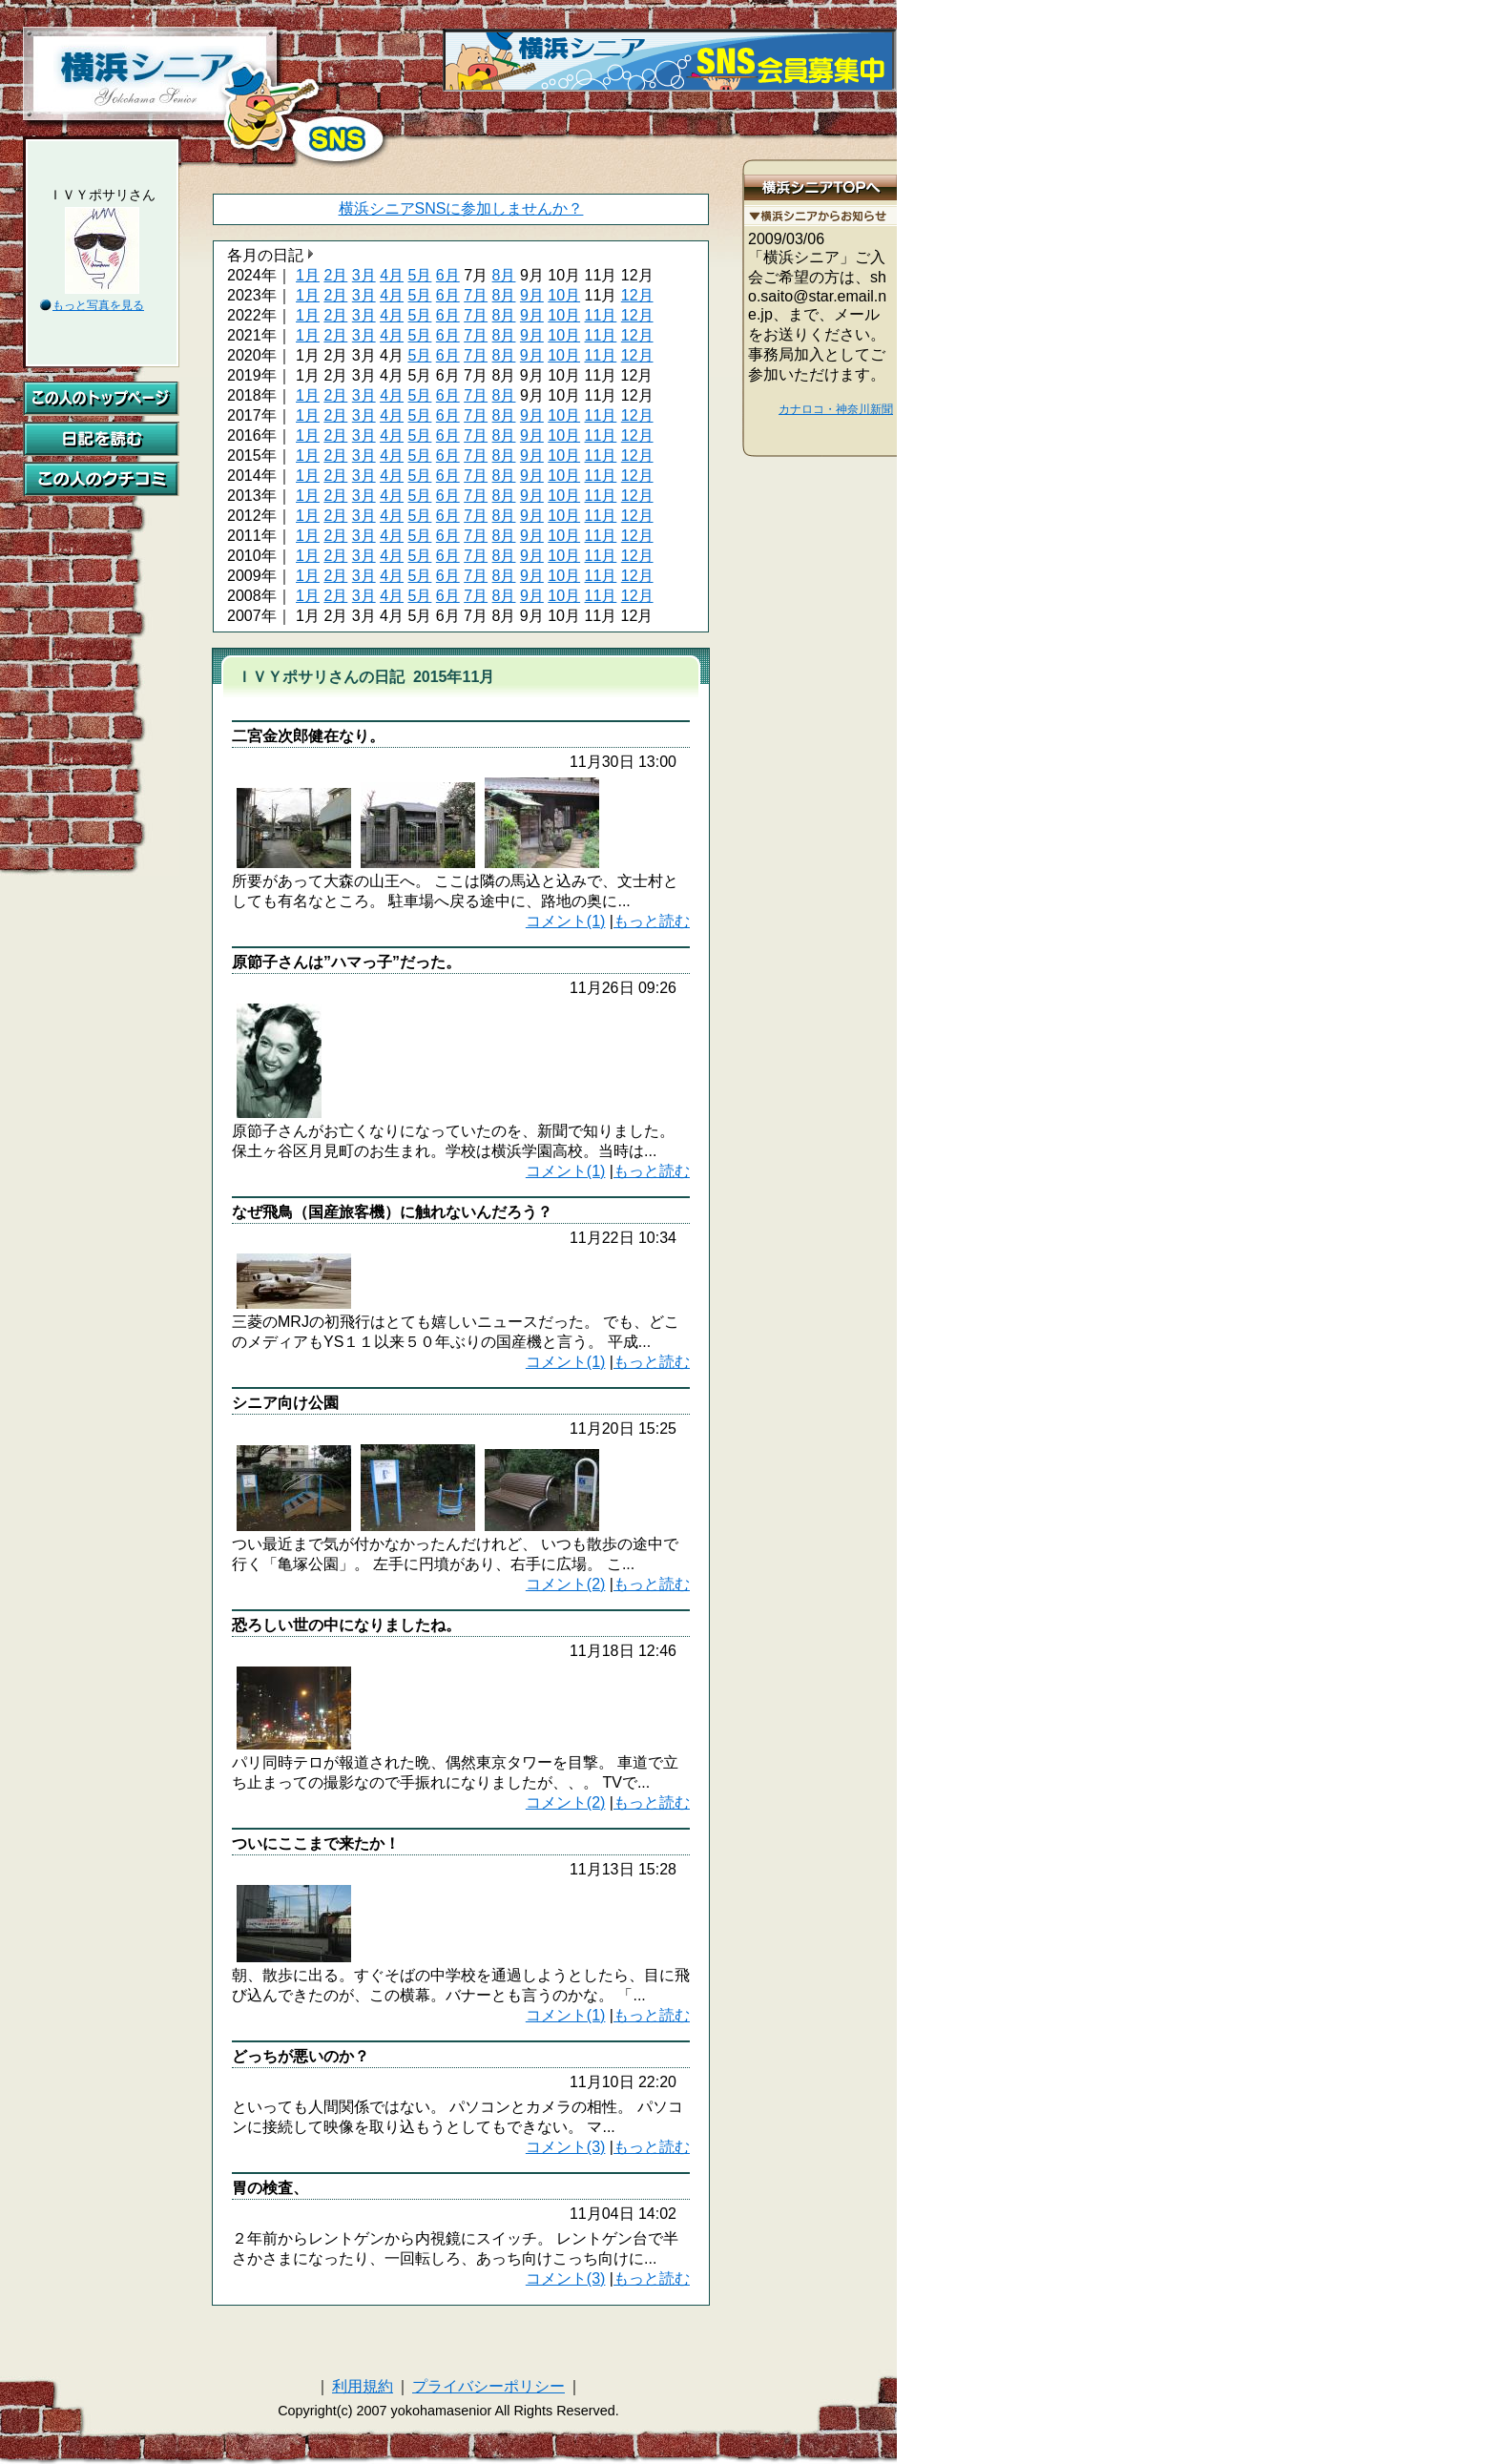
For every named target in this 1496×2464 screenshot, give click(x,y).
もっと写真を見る (98, 305)
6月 (448, 275)
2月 (335, 275)
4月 (392, 275)
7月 (476, 295)
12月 (637, 295)
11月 (601, 315)
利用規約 (362, 2386)
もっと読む (651, 921)
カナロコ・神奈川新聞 (836, 409)
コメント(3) (566, 2147)
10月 (564, 295)
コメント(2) (566, 1584)
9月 (532, 295)
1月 (308, 275)
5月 (419, 275)
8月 (504, 275)
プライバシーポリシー (488, 2386)
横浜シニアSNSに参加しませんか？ (461, 208)
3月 (364, 275)
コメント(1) (566, 921)
